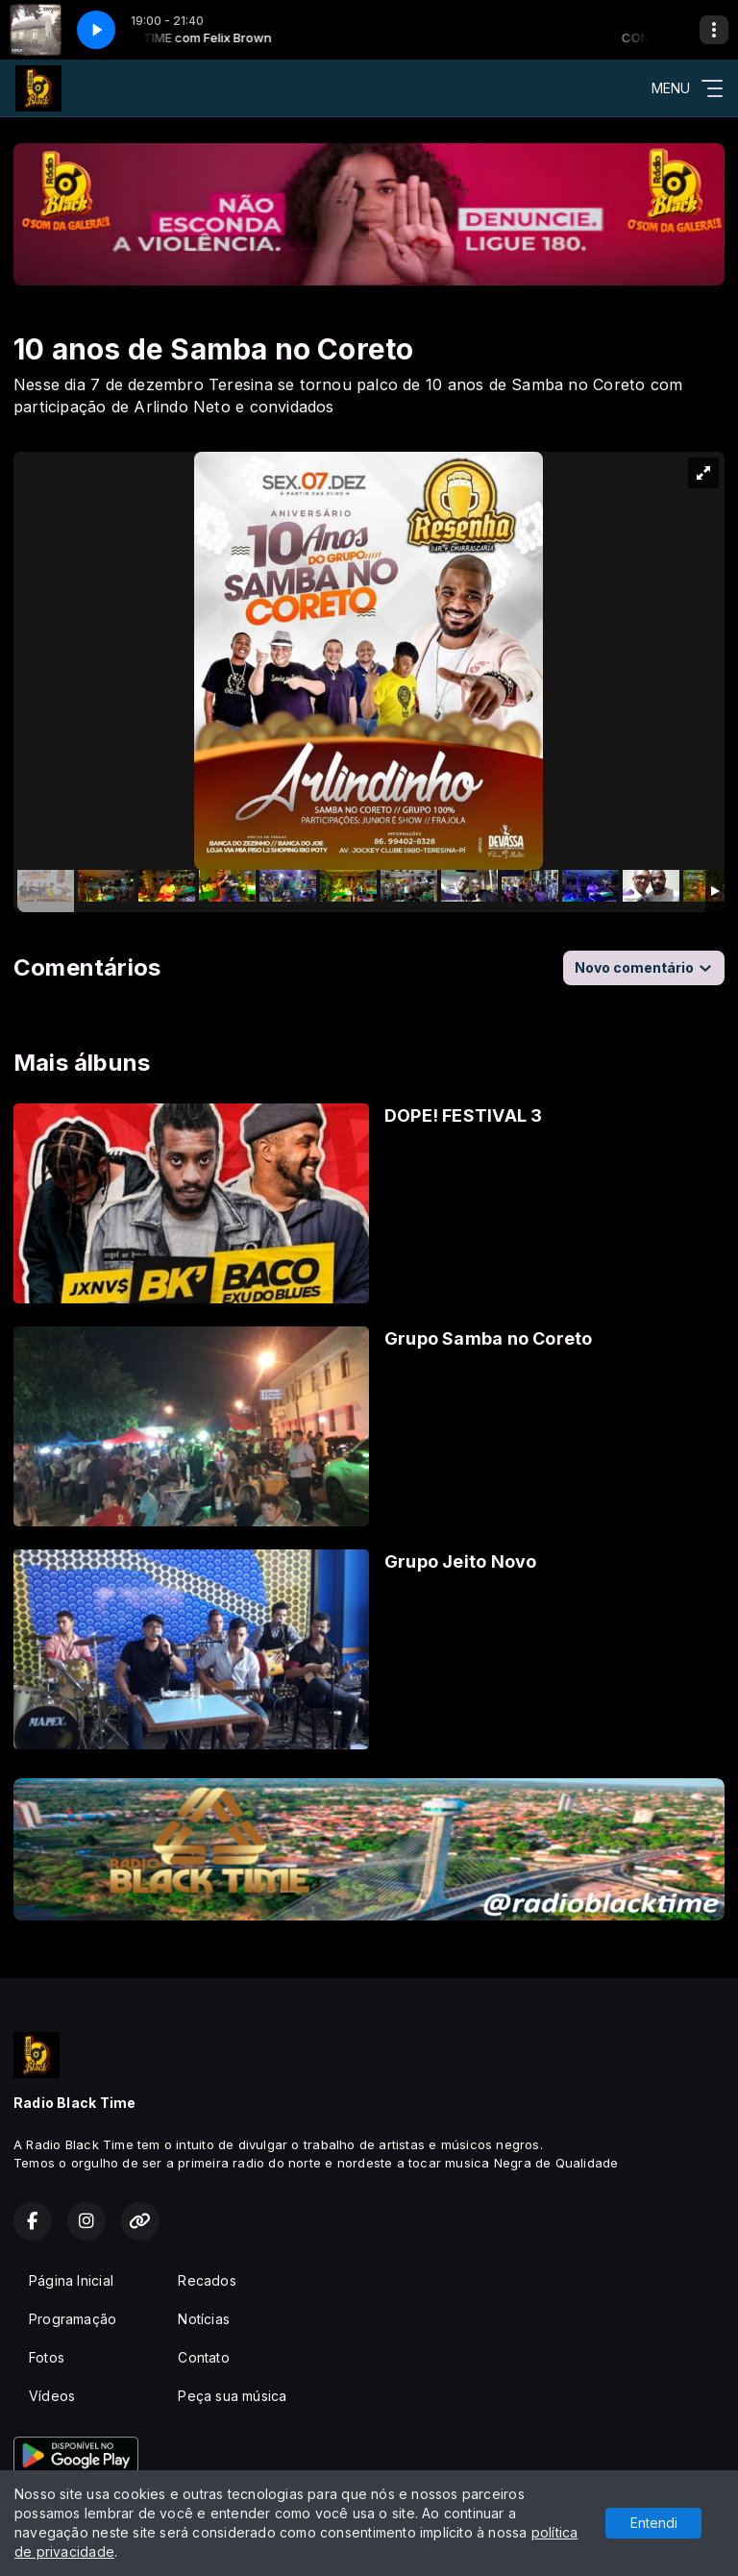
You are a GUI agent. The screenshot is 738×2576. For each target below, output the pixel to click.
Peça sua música (232, 2396)
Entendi (653, 2522)
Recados (206, 2280)
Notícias (204, 2319)
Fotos (46, 2357)
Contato (203, 2357)
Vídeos (52, 2396)
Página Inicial (71, 2280)
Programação (72, 2319)
